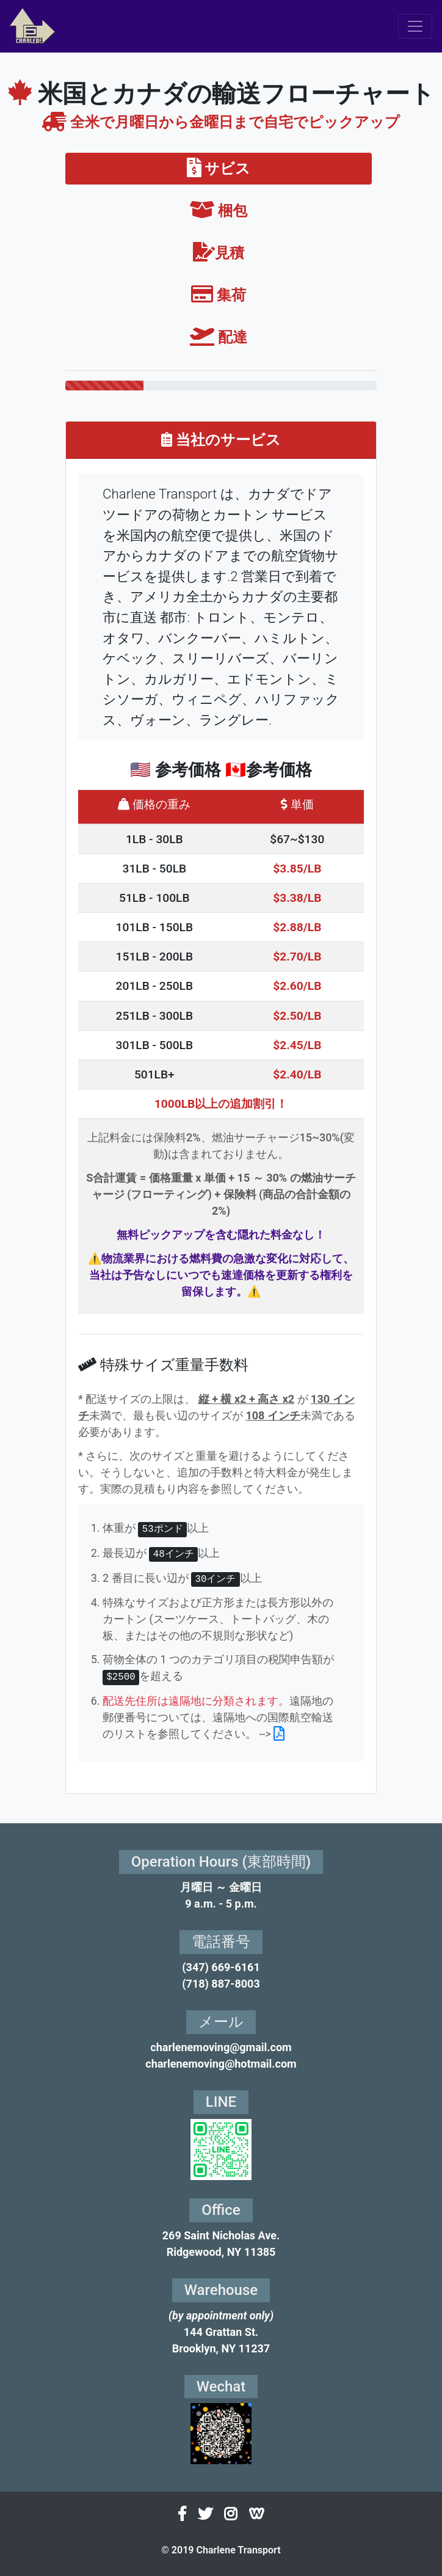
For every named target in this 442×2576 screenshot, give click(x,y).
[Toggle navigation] (415, 26)
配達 (218, 337)
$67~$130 (297, 839)
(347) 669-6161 (220, 1967)
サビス (219, 168)
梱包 (218, 210)
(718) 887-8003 (220, 1983)
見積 (218, 253)
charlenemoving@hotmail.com (220, 2063)
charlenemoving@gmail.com (220, 2047)
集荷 (218, 295)
